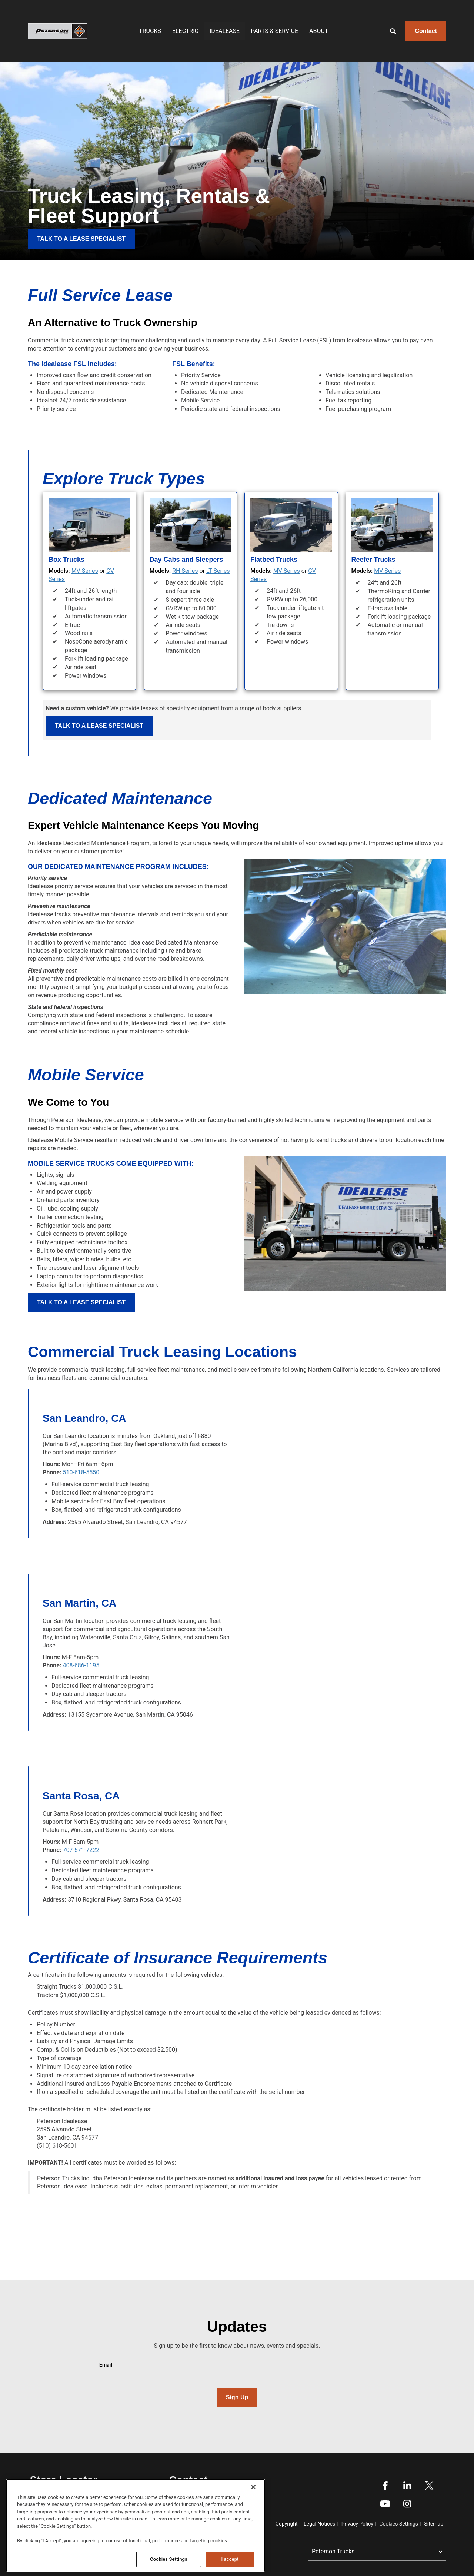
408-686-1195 (81, 1665)
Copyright (287, 2524)
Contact (426, 31)
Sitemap (433, 2524)
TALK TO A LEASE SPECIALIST (81, 239)
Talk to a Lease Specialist (99, 726)
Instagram (407, 2503)
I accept (229, 2559)
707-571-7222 (81, 1849)
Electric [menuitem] (185, 30)
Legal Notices (319, 2524)
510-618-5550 (81, 1472)
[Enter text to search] (401, 31)
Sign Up (237, 2397)
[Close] (253, 2487)
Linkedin (407, 2485)
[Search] (387, 31)
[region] (135, 2525)
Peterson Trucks (333, 2551)
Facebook (385, 2485)
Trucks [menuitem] (150, 30)
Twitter (429, 2485)
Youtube (385, 2503)
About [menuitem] (318, 30)
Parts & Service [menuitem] (274, 30)
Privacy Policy (357, 2524)
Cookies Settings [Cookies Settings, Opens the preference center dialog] (168, 2559)
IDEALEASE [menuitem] (225, 30)
